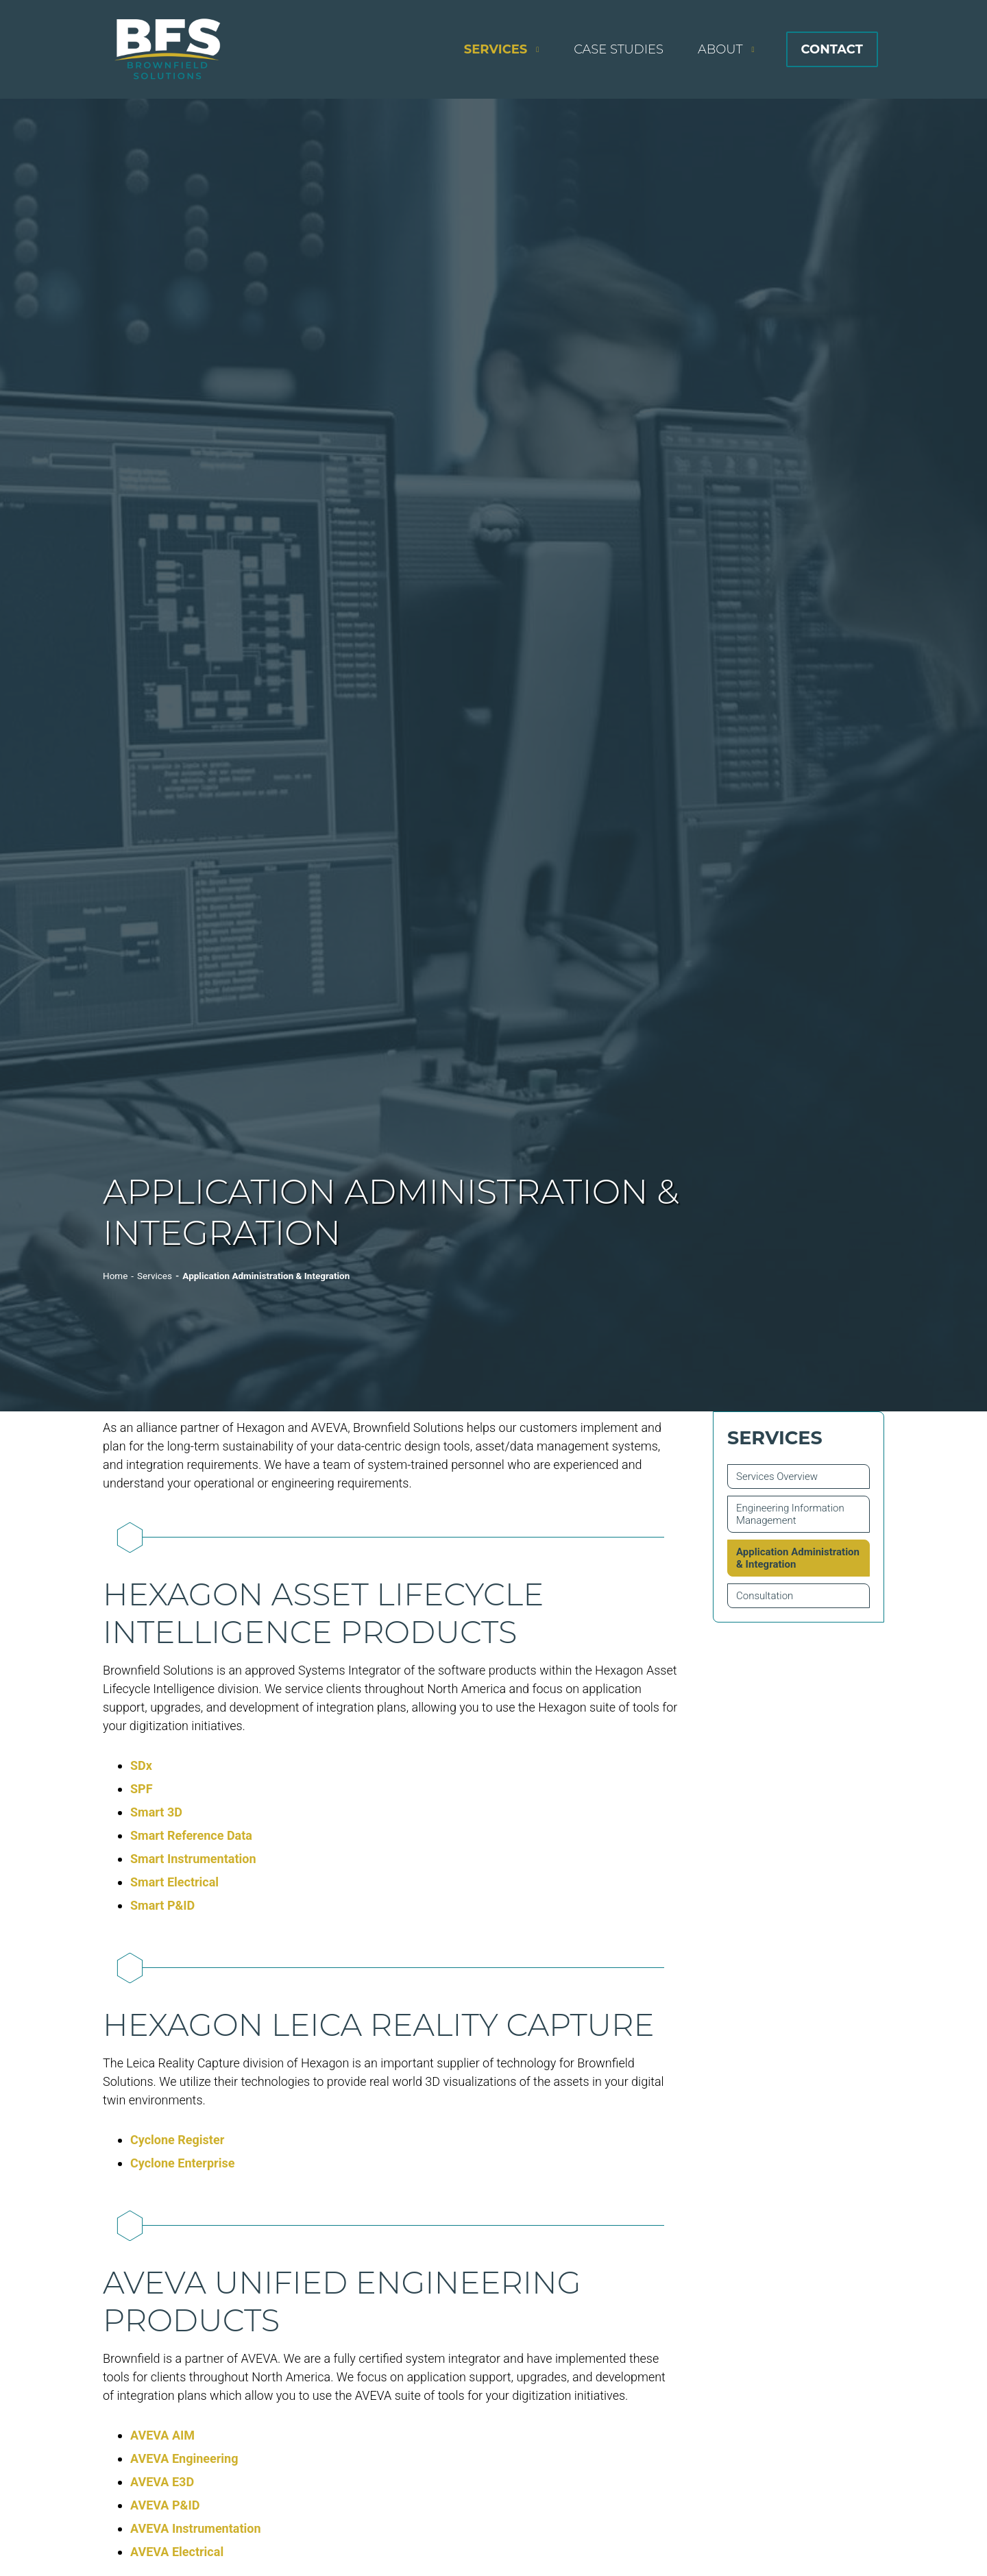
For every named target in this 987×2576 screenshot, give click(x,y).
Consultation (764, 1596)
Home (115, 1275)
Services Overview (777, 1476)
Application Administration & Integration (798, 1558)
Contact (832, 49)
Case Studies (618, 49)
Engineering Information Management (790, 1514)
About (720, 49)
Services (495, 49)
